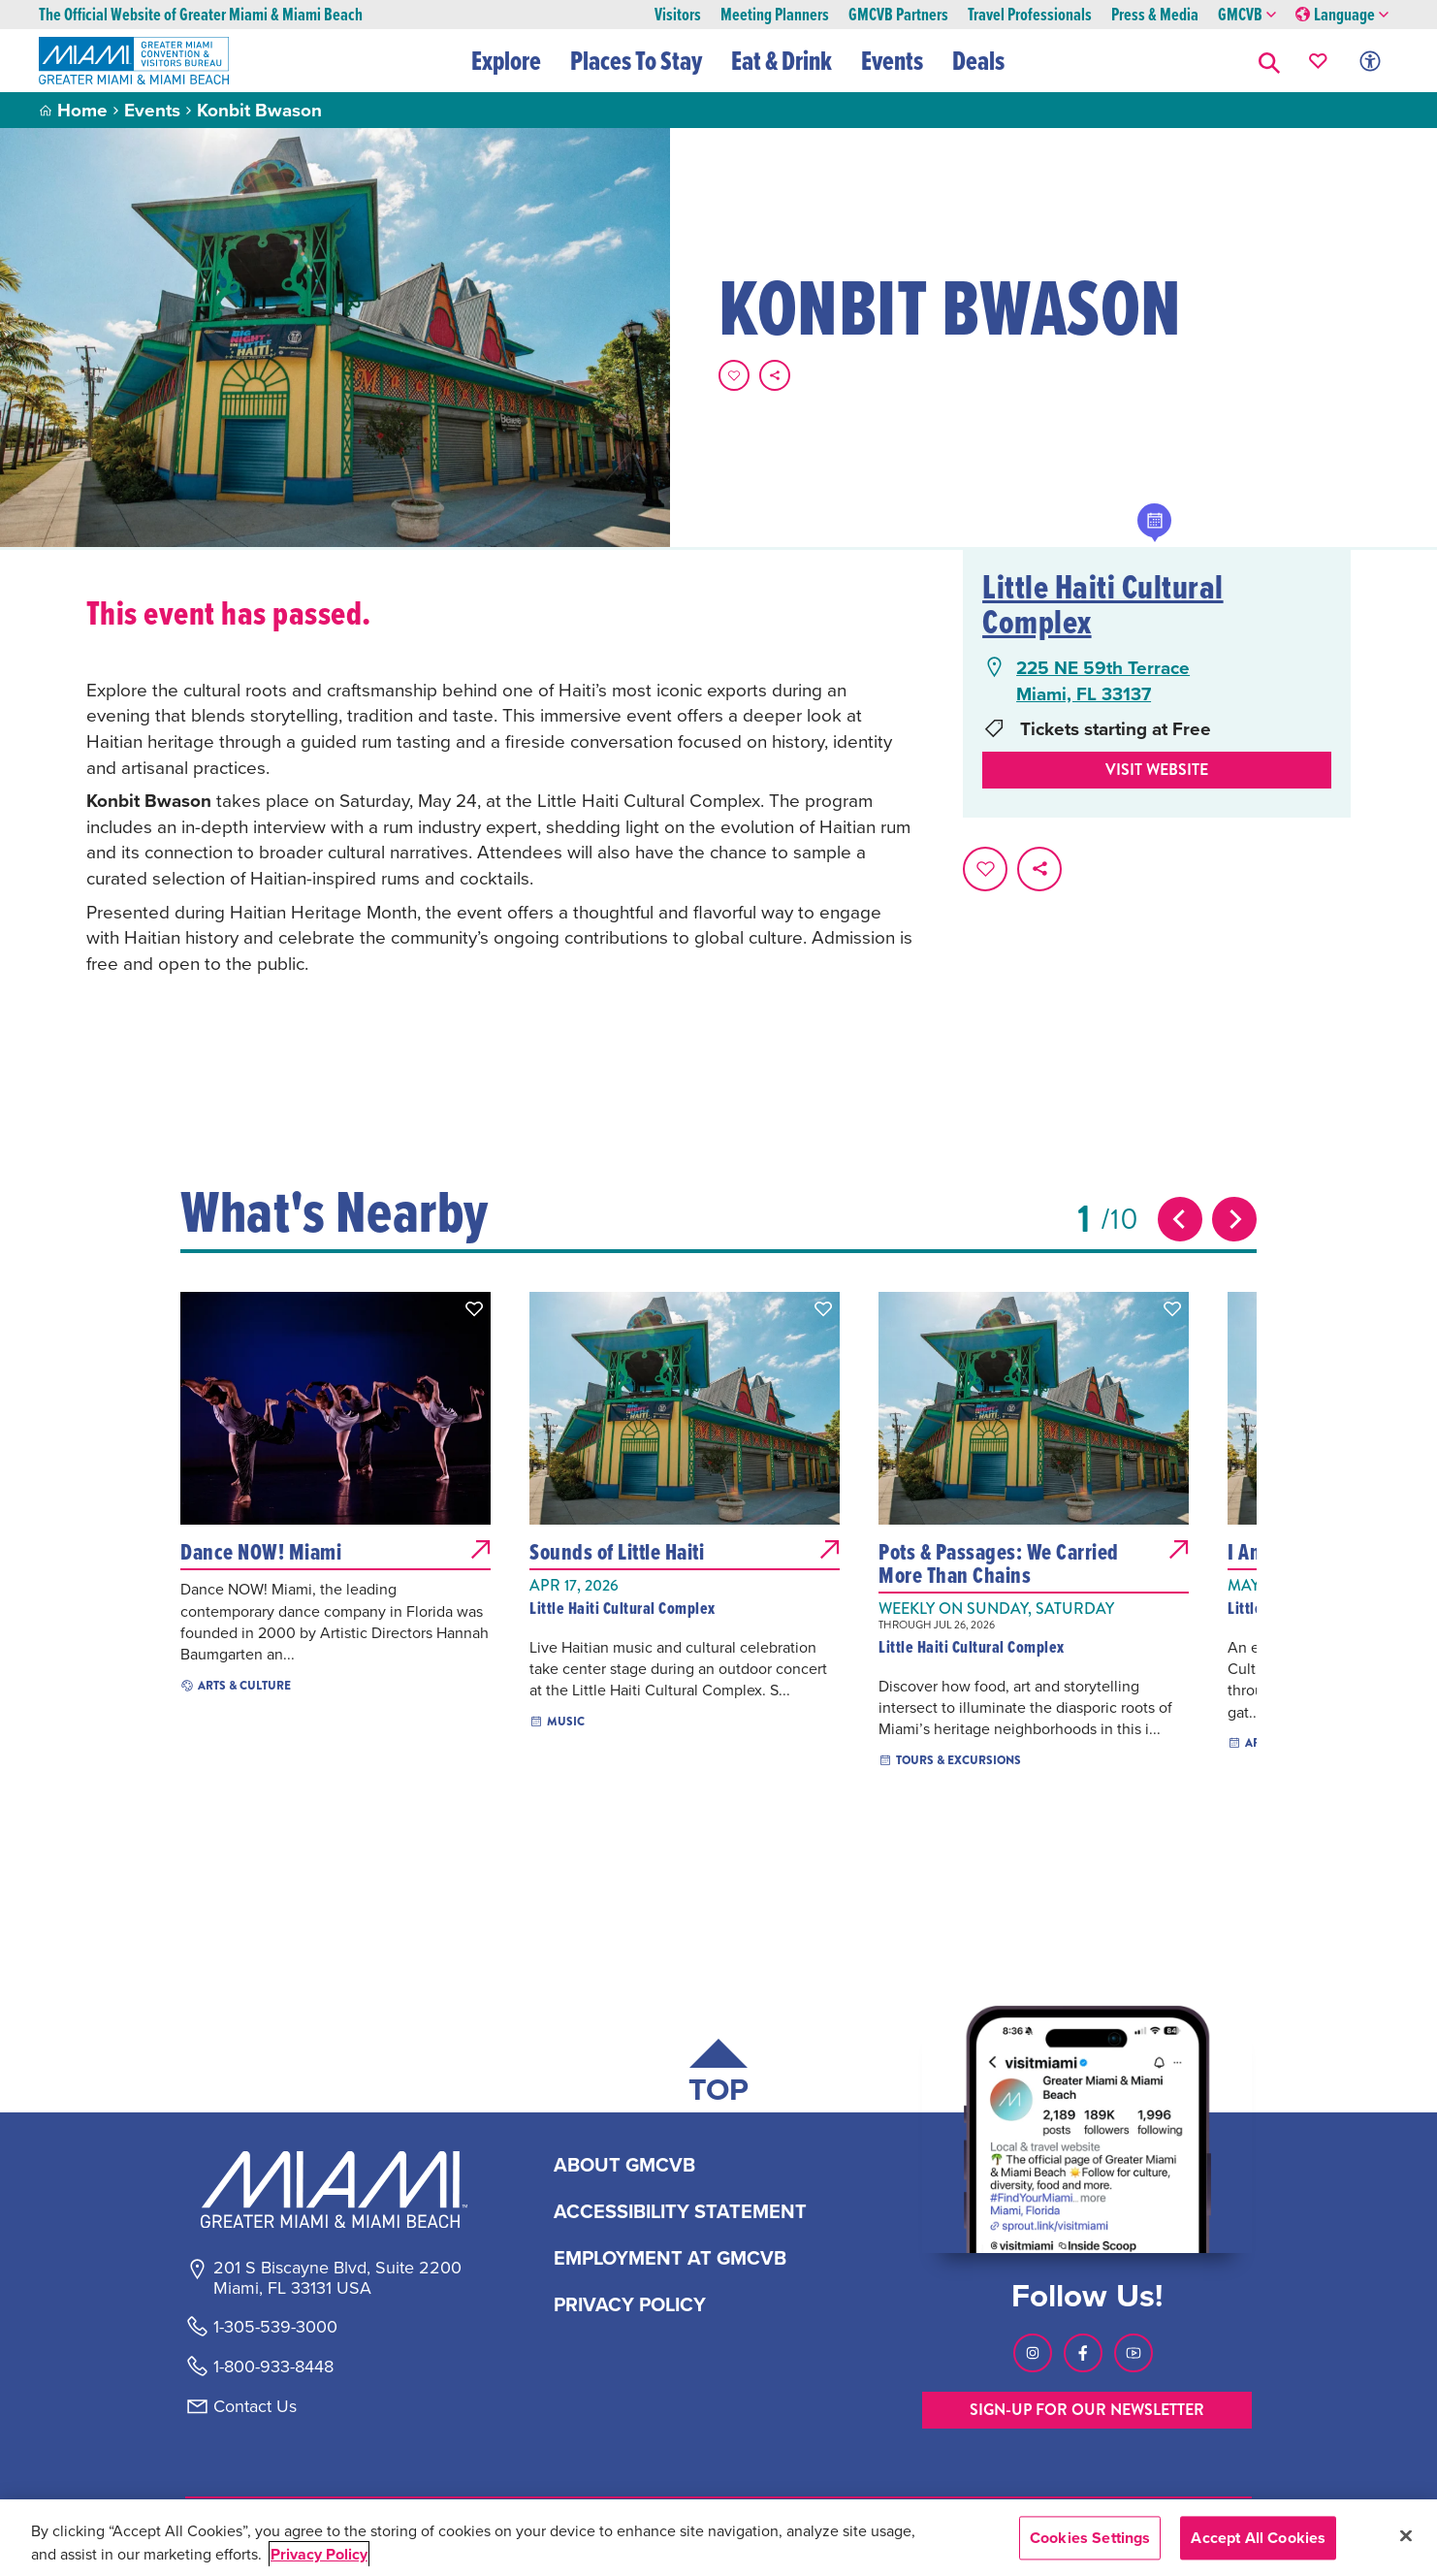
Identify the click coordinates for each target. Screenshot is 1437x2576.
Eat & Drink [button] (782, 60)
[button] (1269, 60)
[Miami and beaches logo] (336, 2189)
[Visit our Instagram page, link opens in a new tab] (1032, 2353)
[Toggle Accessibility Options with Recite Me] (1370, 60)
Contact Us (255, 2406)
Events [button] (893, 60)
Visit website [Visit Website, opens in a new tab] (1156, 769)
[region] (718, 2537)
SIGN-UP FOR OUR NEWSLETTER (1087, 2410)
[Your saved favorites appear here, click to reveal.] (1318, 60)
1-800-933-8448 (273, 2366)
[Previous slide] (1180, 1219)
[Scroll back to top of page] (718, 2075)
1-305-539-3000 (275, 2326)
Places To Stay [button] (637, 60)
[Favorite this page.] (734, 375)
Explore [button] (507, 60)
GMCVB (1247, 15)
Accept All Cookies (1258, 2538)
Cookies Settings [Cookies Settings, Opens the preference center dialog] (1090, 2538)
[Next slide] (1234, 1219)
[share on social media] (774, 375)
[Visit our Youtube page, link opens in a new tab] (1133, 2353)
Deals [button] (979, 60)
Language (1342, 15)
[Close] (1406, 2535)
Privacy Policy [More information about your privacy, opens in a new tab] (319, 2554)
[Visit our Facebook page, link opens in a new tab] (1083, 2353)
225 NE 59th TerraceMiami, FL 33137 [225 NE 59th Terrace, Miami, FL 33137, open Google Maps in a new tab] (1103, 680)
